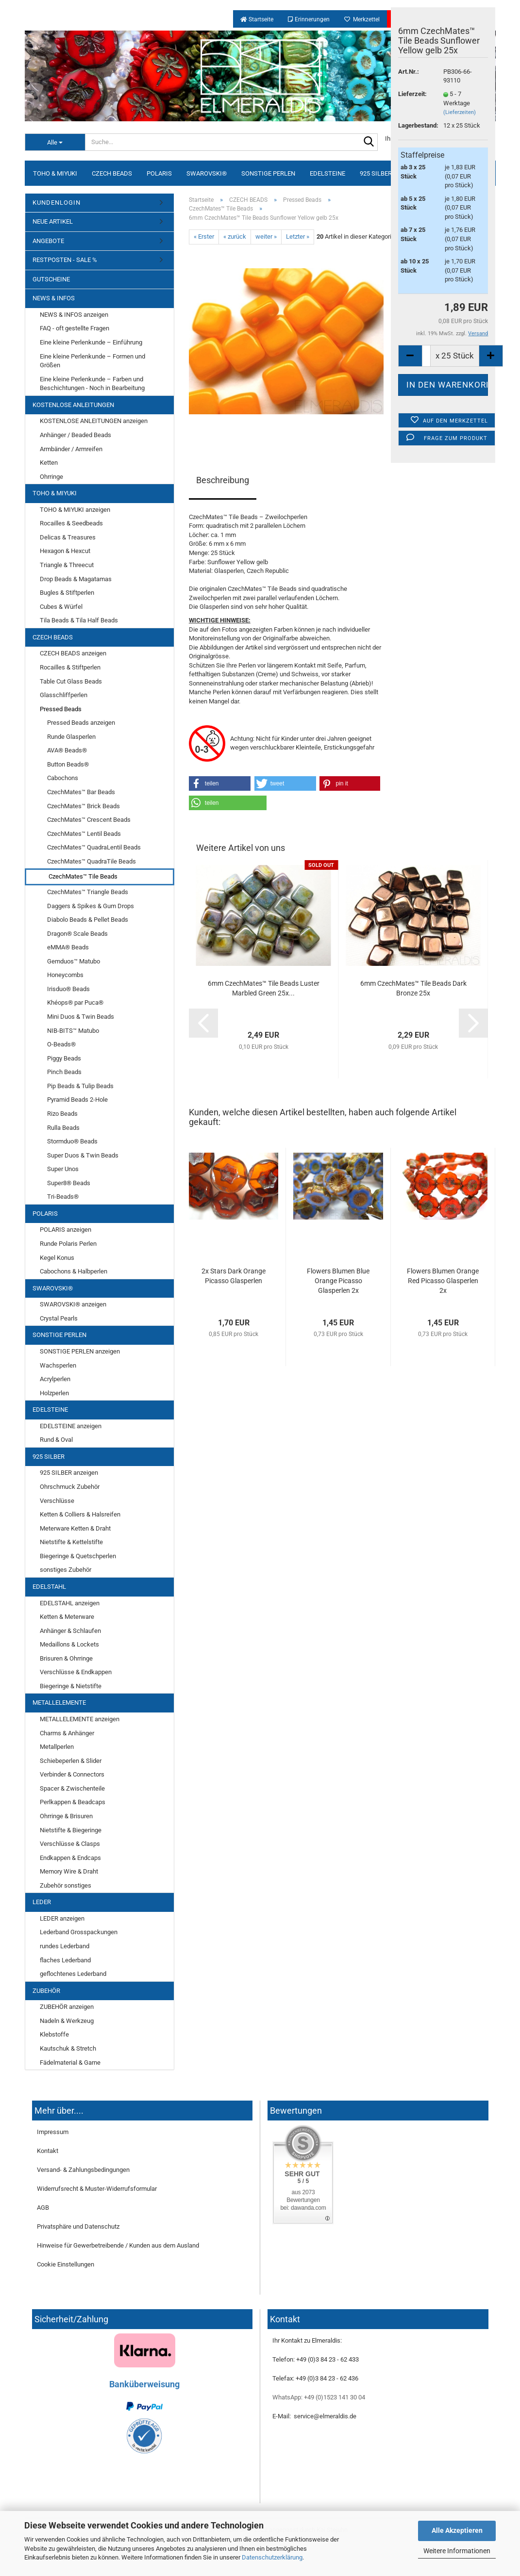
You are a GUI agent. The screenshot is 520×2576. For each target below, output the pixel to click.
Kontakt (47, 2150)
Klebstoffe (54, 2034)
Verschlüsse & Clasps (70, 1843)
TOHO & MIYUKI (55, 173)
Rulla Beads (63, 1127)
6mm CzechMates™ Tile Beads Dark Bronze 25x (413, 988)
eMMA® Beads (68, 947)
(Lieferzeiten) (459, 112)
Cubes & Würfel (61, 606)
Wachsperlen (58, 1365)
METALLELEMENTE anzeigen (79, 1719)
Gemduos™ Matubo (73, 961)
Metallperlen (57, 1746)
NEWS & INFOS (54, 298)
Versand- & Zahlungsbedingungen (83, 2169)
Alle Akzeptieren (457, 2530)
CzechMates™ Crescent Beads (89, 819)
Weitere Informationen (456, 2551)
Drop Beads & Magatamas (76, 579)
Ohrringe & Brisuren (66, 1816)
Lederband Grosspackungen (78, 1932)
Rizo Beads (62, 1113)
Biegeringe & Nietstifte (70, 1686)
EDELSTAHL (49, 1586)
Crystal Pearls (59, 1318)
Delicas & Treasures (68, 537)
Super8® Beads (68, 1183)
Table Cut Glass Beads (71, 681)
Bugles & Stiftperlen (67, 592)
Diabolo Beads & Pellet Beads (87, 919)
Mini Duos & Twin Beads (80, 1016)
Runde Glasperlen (71, 736)
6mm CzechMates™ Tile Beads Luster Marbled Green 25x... (263, 988)
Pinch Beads (64, 1072)
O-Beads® (61, 1044)
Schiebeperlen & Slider (70, 1760)
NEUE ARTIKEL (53, 221)
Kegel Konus (57, 1257)
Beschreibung (222, 480)
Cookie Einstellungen (65, 2264)
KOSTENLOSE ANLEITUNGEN (73, 404)
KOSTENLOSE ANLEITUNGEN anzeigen (94, 420)
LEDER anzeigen (62, 1918)
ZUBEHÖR (46, 1990)
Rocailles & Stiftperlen (70, 667)
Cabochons (62, 778)
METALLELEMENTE (59, 1702)
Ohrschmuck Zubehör (70, 1486)
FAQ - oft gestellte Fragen (74, 328)
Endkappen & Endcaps (70, 1857)
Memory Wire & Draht (69, 1871)
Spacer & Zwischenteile (72, 1788)
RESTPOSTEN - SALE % (65, 259)
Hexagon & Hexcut (65, 550)
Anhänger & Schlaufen (70, 1630)
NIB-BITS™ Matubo (73, 1030)
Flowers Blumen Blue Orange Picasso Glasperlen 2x (338, 1280)
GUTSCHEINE (51, 279)
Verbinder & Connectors (72, 1774)
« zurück (234, 236)
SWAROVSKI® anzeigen (73, 1304)
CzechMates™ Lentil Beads (84, 833)
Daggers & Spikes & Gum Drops (90, 906)
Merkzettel (362, 19)
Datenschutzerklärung (272, 2557)
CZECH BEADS (112, 173)
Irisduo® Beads (68, 989)
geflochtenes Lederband (73, 1973)
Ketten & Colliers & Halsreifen (80, 1514)
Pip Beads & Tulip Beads (80, 1086)
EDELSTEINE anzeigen (70, 1426)
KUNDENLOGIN (57, 202)
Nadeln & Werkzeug (67, 2020)
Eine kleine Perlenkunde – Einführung (91, 342)
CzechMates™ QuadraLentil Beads (94, 847)
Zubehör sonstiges (65, 1885)
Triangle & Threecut (67, 565)
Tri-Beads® (63, 1196)
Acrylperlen (55, 1379)
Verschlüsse (57, 1500)
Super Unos (63, 1169)
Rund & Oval (56, 1439)
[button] (220, 783)
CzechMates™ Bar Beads (81, 792)
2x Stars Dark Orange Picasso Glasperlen (233, 1276)
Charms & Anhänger (67, 1733)
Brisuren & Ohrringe (66, 1658)
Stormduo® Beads (72, 1141)
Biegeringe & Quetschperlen (78, 1556)
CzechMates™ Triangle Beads (87, 892)
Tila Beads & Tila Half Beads (79, 620)
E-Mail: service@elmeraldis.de (314, 2416)
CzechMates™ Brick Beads (83, 806)
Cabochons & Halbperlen (73, 1271)
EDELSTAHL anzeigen (70, 1603)
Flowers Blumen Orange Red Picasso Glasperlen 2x (443, 1280)
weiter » (266, 236)
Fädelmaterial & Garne (70, 2062)
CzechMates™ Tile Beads (83, 876)
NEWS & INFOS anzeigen (74, 314)
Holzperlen (54, 1393)
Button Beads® (68, 764)
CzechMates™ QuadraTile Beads (91, 861)
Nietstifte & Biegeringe (70, 1830)
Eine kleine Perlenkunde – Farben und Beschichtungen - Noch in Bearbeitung (92, 383)
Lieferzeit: (412, 94)
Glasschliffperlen (63, 695)
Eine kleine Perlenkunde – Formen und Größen (92, 361)
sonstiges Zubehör (65, 1569)
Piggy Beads (64, 1058)
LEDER (42, 1902)
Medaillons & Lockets (69, 1644)
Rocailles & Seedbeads (71, 523)
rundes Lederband (64, 1946)
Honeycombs (65, 974)
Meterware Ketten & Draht (75, 1528)
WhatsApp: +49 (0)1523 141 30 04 (318, 2397)
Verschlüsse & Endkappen (76, 1672)
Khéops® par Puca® (75, 1002)
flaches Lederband (65, 1960)
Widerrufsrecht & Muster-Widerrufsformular (97, 2188)
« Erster (204, 236)
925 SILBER (376, 173)
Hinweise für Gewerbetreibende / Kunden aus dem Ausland (118, 2245)
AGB (43, 2207)
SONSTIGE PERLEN (268, 173)
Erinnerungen (309, 19)
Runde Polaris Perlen (68, 1243)
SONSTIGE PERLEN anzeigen (80, 1351)
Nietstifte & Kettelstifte (71, 1542)
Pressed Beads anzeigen (81, 722)
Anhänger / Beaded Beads (75, 435)
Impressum (52, 2132)
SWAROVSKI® (206, 173)
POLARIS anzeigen (65, 1229)
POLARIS (159, 173)
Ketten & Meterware (67, 1616)
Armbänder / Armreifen (71, 449)
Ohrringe (51, 476)
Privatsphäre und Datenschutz (78, 2226)
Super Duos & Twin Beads (82, 1155)
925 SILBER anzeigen (69, 1472)
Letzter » (297, 236)
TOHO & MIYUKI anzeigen (75, 509)
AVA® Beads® (67, 750)
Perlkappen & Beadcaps (72, 1802)
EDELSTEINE (327, 173)
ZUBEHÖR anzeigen (67, 2006)
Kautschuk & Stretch (68, 2048)
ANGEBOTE (48, 241)
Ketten (49, 462)
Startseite (256, 19)
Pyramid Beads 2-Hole (77, 1099)
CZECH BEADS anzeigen (73, 653)
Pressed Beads (61, 709)
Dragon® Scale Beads (77, 933)
